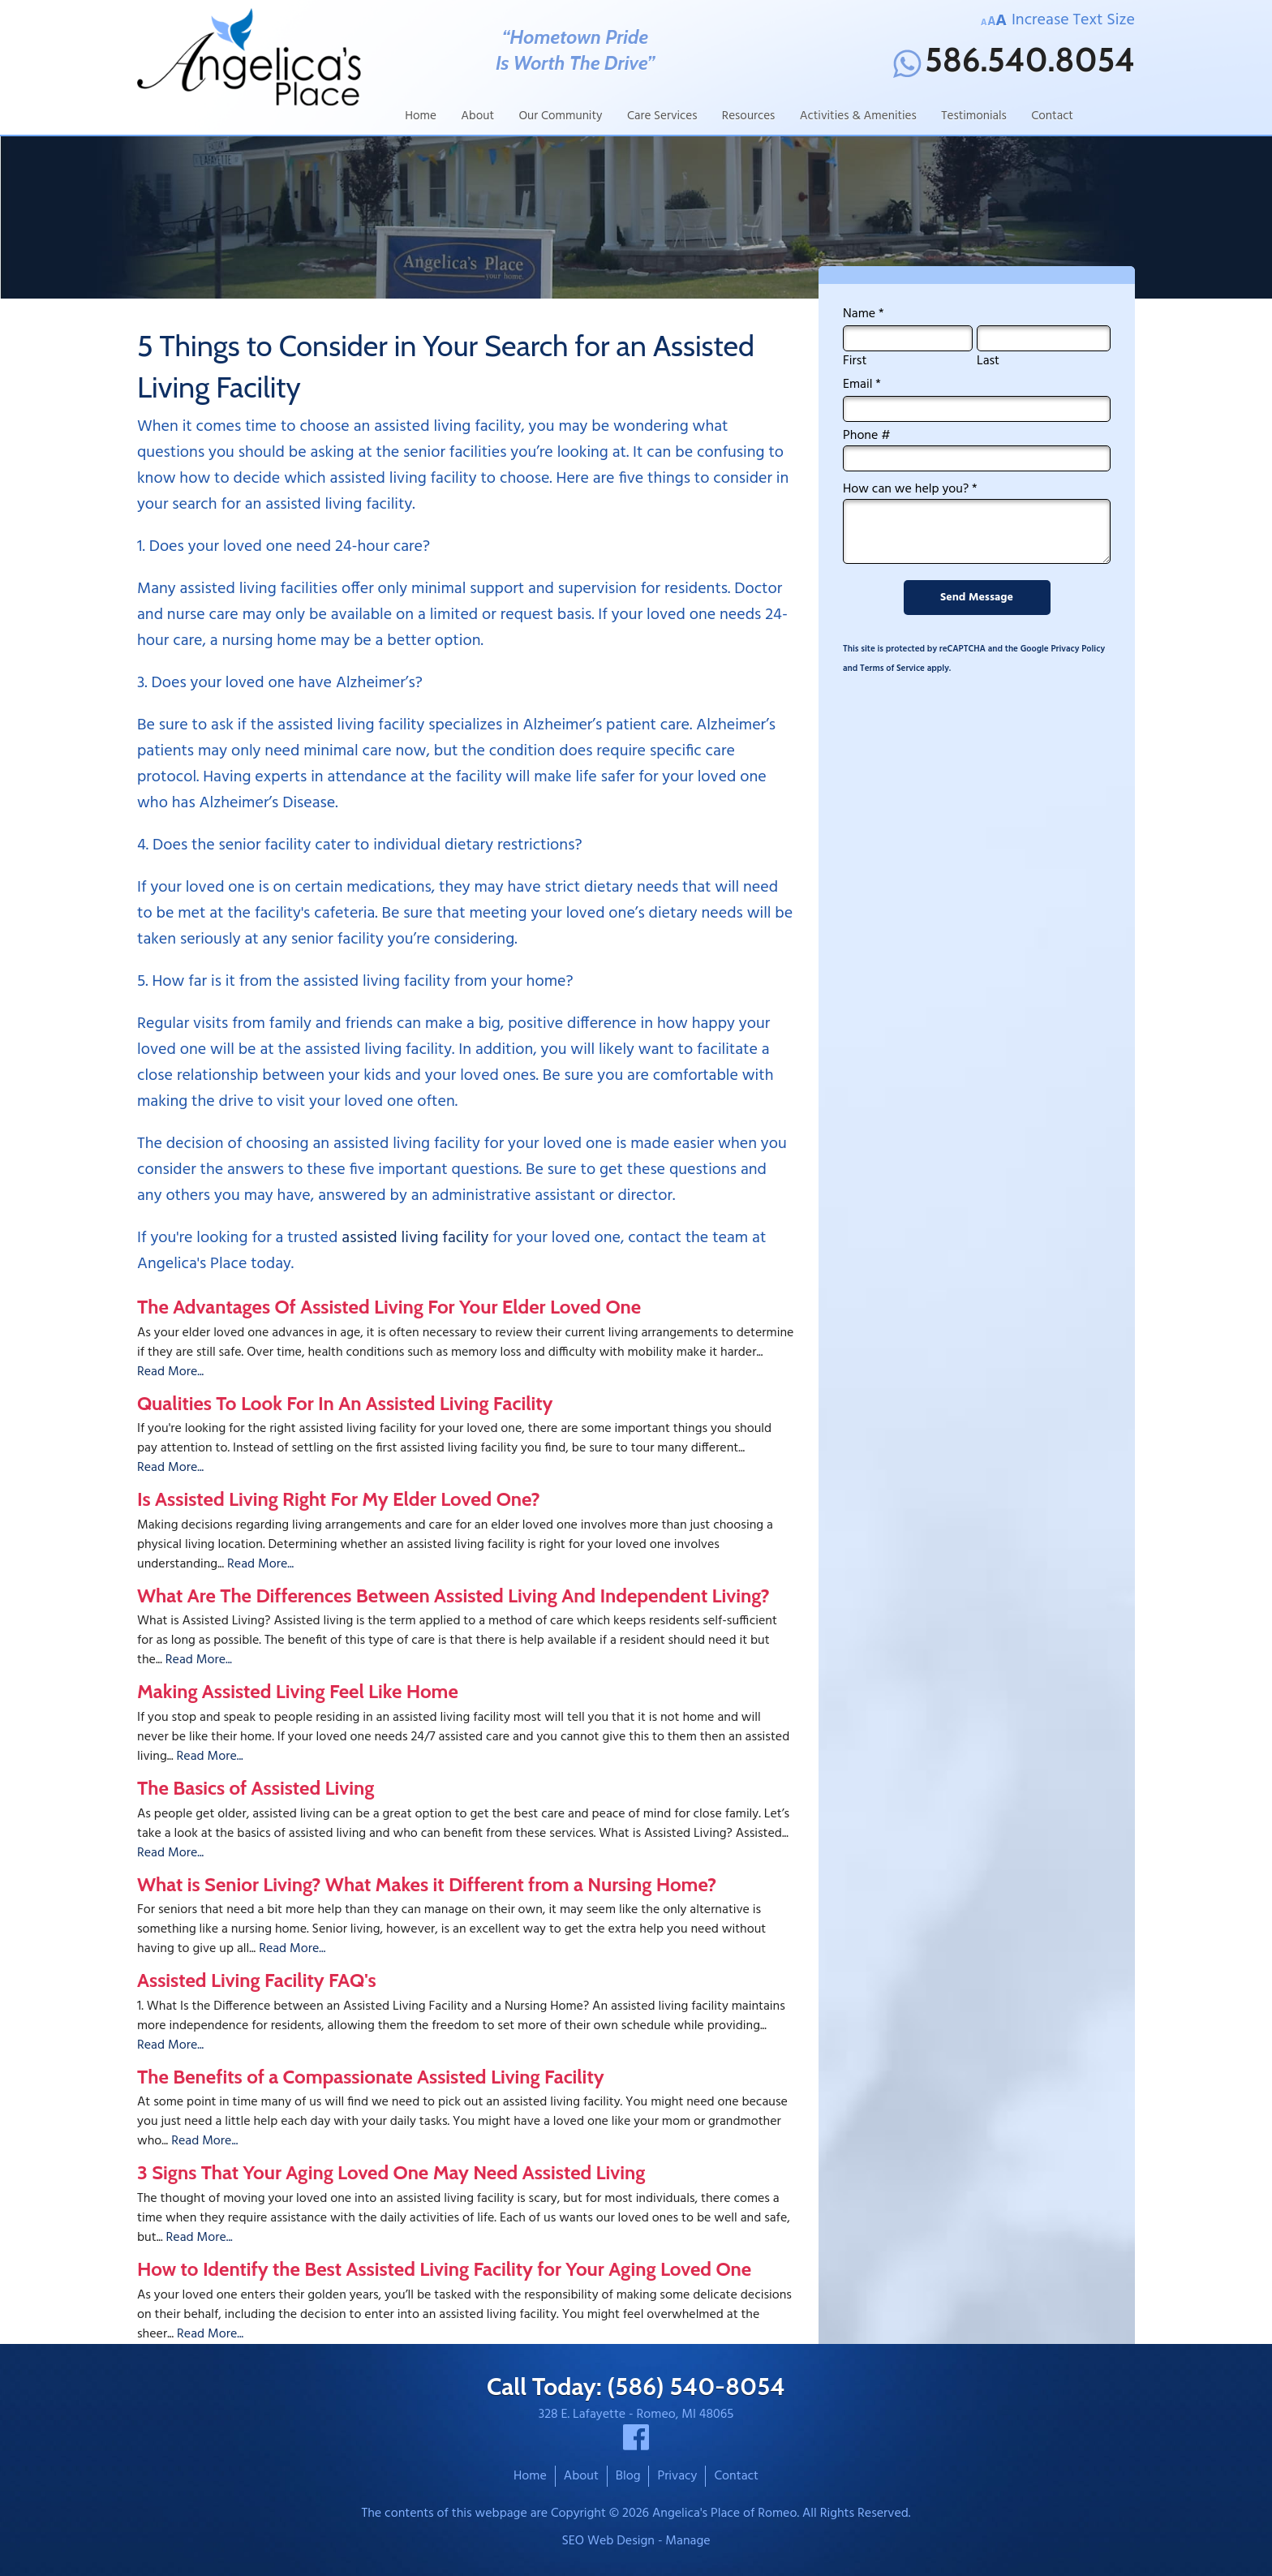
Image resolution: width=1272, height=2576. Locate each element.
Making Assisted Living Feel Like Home (297, 1691)
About (477, 116)
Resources (749, 116)
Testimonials (974, 116)
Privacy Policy (1078, 649)
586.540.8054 (1014, 63)
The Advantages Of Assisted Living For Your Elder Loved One (389, 1306)
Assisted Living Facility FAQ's (256, 1980)
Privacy (677, 2476)
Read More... (170, 1372)
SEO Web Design (608, 2541)
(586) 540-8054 (696, 2387)
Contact (1052, 116)
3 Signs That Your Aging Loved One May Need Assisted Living (391, 2172)
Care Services (662, 116)
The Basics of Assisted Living (255, 1788)
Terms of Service (892, 668)
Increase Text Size (1058, 20)
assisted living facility (415, 1238)
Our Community (560, 116)
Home (420, 116)
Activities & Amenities (858, 116)
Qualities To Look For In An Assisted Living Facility (344, 1403)
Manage (687, 2541)
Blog (628, 2476)
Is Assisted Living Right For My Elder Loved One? (338, 1499)
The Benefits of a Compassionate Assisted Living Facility (370, 2076)
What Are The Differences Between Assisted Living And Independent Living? (453, 1595)
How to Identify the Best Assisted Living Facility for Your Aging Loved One (444, 2269)
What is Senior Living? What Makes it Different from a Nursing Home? (426, 1884)
